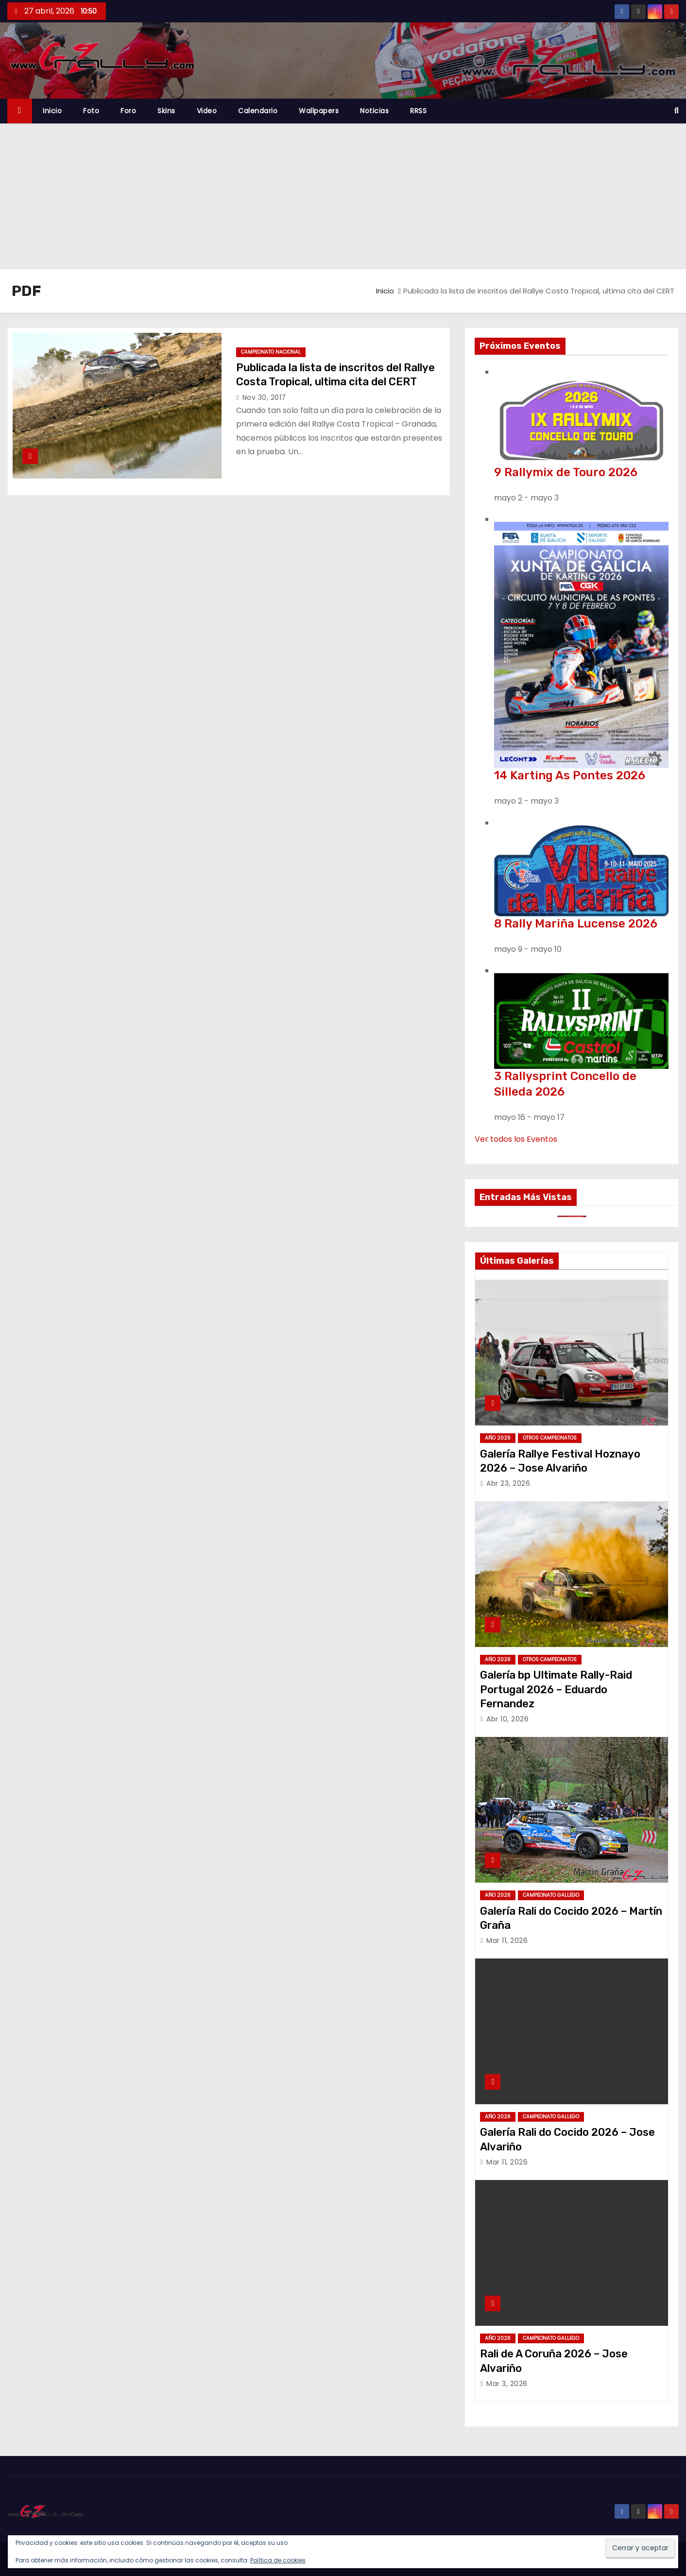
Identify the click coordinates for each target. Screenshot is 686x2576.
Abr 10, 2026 (507, 1719)
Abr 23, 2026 (508, 1483)
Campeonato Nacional (271, 352)
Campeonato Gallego (551, 1895)
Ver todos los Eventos (516, 1139)
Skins (166, 111)
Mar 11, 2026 (507, 1940)
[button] (676, 110)
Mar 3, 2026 (507, 2383)
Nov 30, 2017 (264, 397)
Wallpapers (319, 111)
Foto (91, 111)
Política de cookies (278, 2560)
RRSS (418, 111)
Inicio (52, 111)
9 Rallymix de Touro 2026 (565, 472)
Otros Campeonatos (550, 1438)
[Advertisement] (343, 196)
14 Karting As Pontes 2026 (569, 775)
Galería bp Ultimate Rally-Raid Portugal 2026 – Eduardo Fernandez (556, 1689)
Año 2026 (498, 1438)
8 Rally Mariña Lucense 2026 (575, 923)
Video (207, 111)
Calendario (257, 111)
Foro (128, 111)
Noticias (374, 111)
